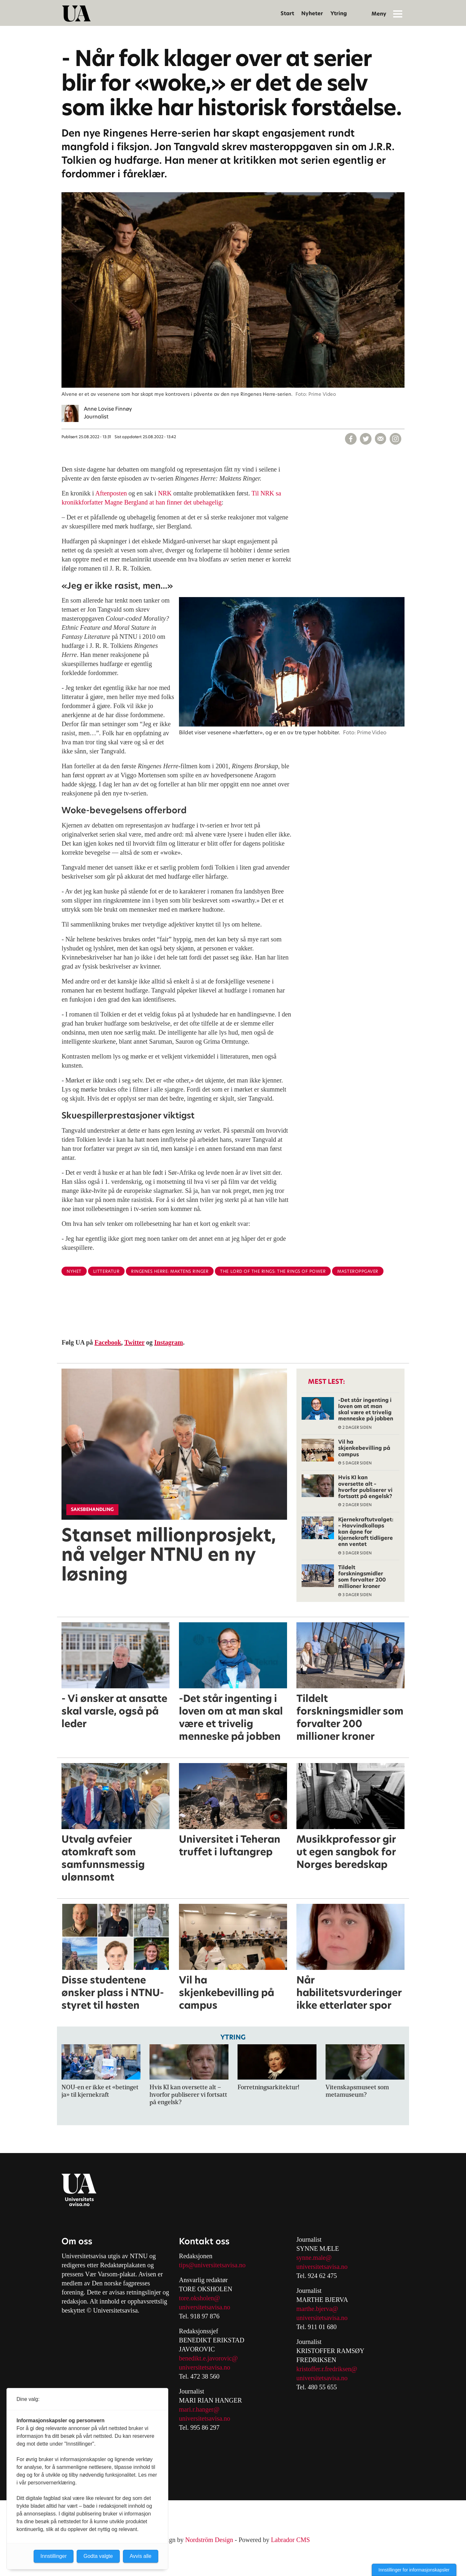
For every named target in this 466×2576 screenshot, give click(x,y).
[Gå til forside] (76, 14)
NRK (165, 493)
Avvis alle (140, 2556)
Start (287, 13)
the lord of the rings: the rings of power (273, 1271)
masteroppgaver (357, 1271)
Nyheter (312, 13)
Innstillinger (53, 2556)
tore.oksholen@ (199, 2298)
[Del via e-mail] (380, 439)
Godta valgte (98, 2556)
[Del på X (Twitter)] (366, 439)
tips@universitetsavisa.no (212, 2265)
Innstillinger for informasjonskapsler (414, 2569)
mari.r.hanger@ (199, 2409)
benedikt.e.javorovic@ (208, 2358)
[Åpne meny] (397, 14)
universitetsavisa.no (204, 2307)
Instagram (168, 1342)
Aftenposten (111, 493)
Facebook (107, 1342)
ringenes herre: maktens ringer (169, 1271)
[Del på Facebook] (351, 439)
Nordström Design (209, 2539)
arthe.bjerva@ (319, 2308)
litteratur (106, 1271)
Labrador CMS (290, 2539)
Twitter (134, 1342)
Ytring (338, 13)
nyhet (74, 1271)
